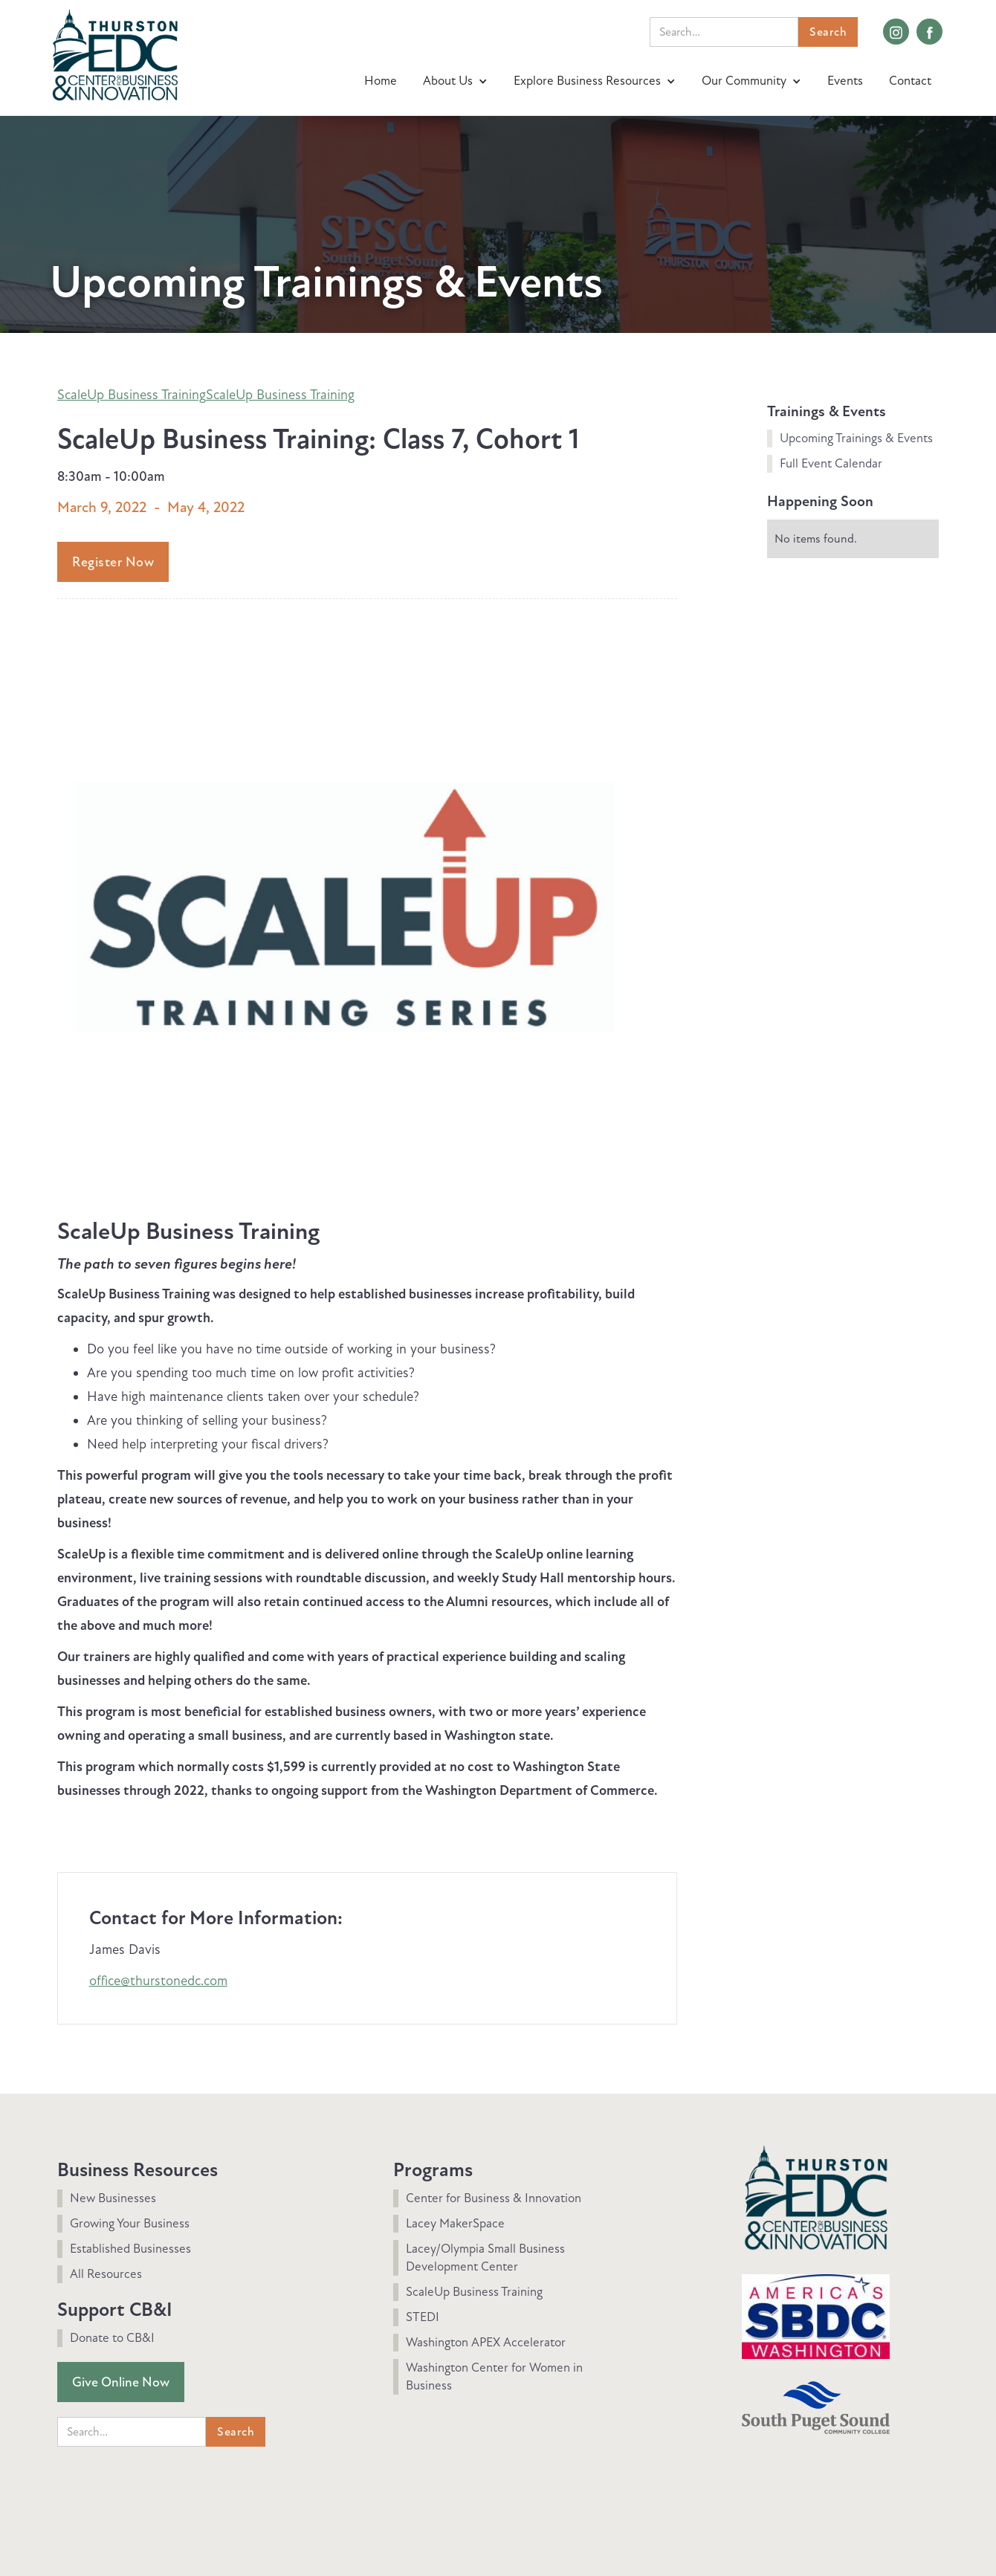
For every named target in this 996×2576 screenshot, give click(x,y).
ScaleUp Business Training (131, 394)
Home (380, 80)
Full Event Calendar (831, 463)
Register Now (113, 562)
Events (845, 80)
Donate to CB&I (112, 2338)
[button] (457, 81)
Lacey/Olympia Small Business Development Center (485, 2257)
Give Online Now (120, 2382)
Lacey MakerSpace (455, 2223)
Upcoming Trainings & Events (856, 438)
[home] (115, 53)
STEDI (422, 2317)
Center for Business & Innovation (493, 2198)
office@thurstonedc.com (158, 1981)
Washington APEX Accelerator (486, 2342)
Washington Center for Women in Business (494, 2376)
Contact (910, 80)
